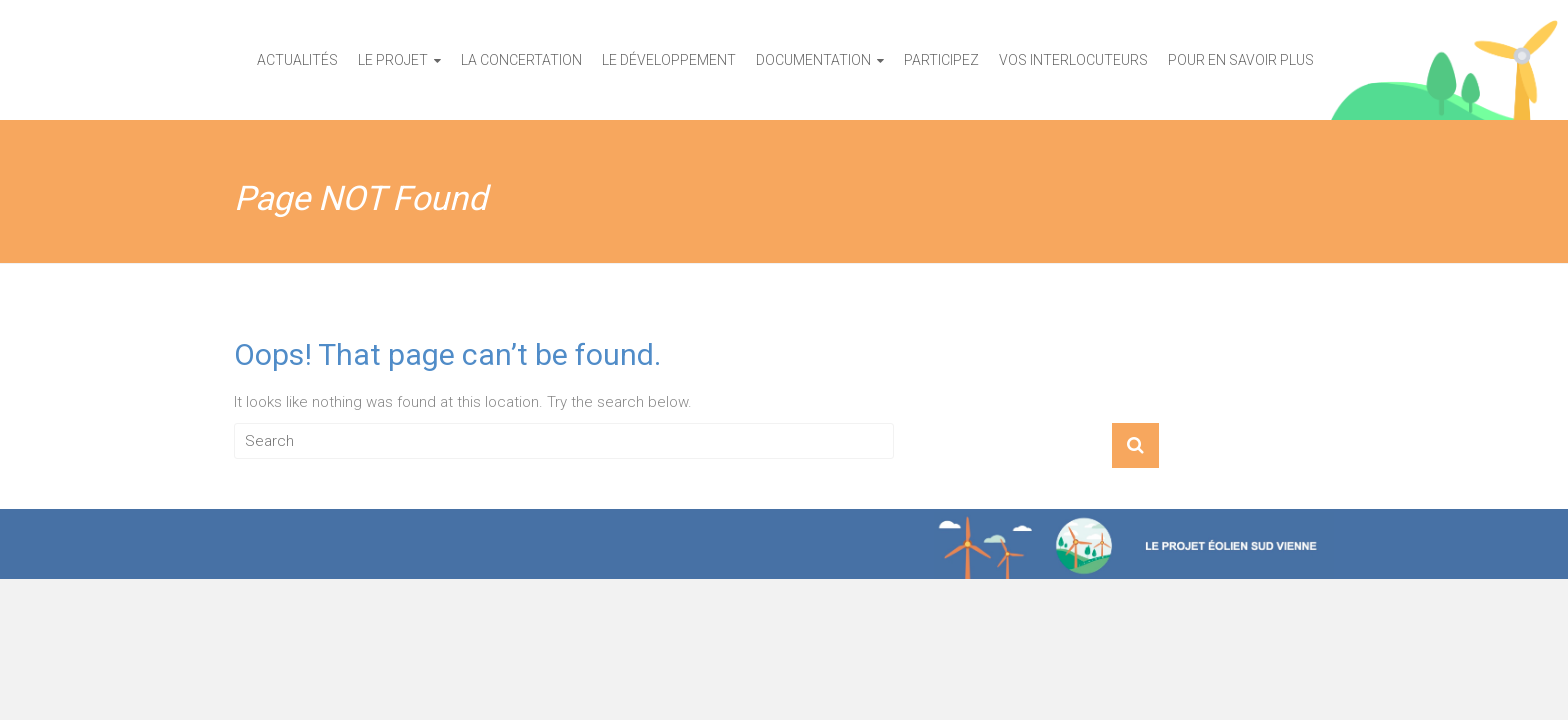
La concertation (521, 60)
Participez (941, 60)
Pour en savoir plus (1241, 60)
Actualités (297, 60)
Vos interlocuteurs (1073, 60)
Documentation (813, 60)
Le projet (393, 60)
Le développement (669, 60)
